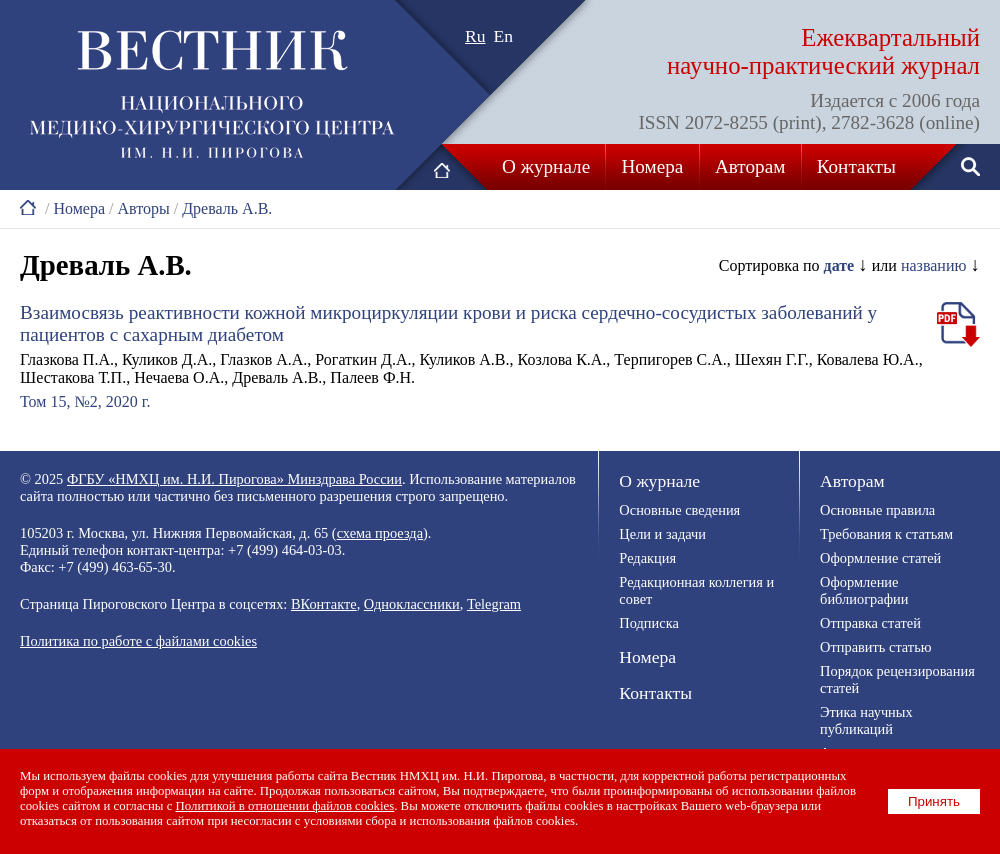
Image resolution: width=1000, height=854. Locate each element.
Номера (653, 166)
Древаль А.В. (227, 208)
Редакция (647, 558)
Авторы (143, 208)
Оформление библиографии (864, 590)
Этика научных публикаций (866, 720)
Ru (475, 36)
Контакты (856, 166)
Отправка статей (870, 623)
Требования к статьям (886, 534)
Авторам (750, 166)
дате (839, 265)
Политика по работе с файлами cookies (138, 641)
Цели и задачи (662, 534)
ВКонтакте (324, 604)
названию (934, 265)
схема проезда (380, 533)
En (504, 36)
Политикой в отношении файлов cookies (285, 806)
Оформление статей (880, 558)
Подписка (648, 623)
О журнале (546, 166)
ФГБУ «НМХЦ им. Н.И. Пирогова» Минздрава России (234, 479)
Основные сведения (679, 510)
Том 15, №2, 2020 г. (85, 401)
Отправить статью (875, 647)
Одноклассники (412, 604)
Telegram (494, 604)
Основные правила (877, 510)
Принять (934, 801)
